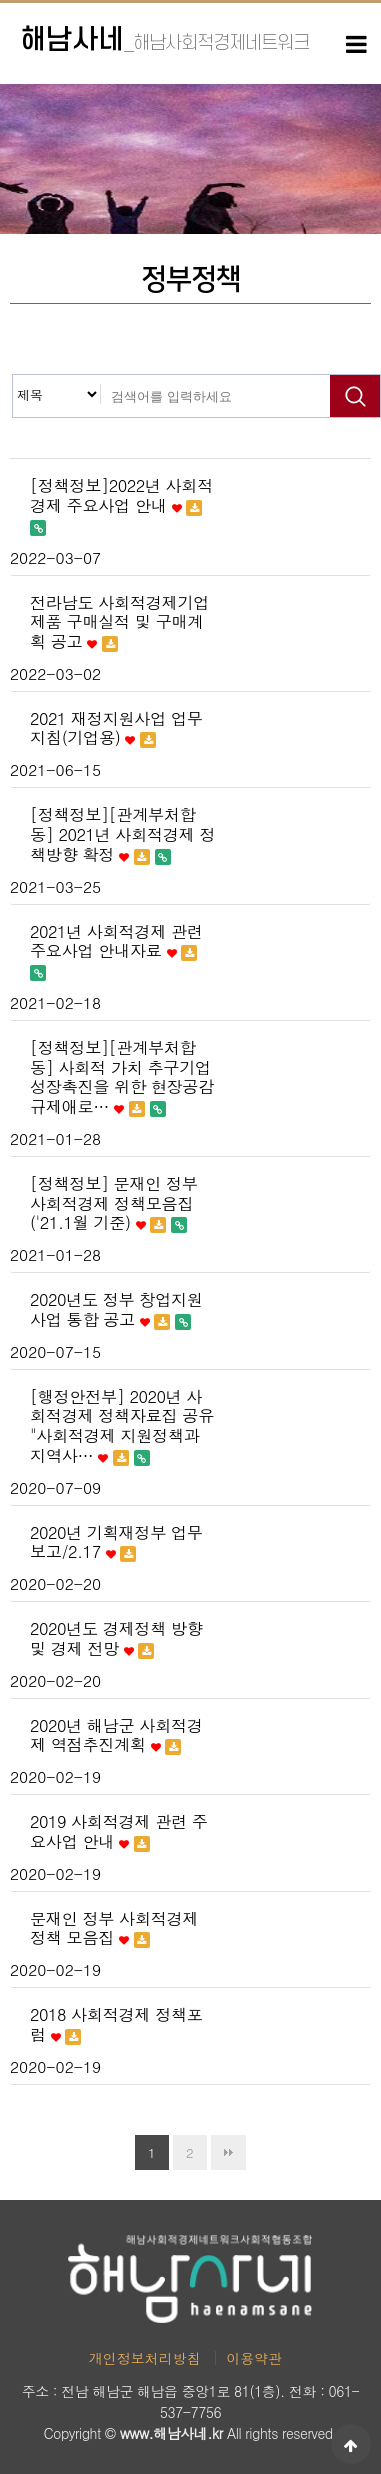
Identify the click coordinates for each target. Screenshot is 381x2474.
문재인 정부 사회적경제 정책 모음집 (114, 1929)
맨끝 (228, 2152)
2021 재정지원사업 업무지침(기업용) (116, 729)
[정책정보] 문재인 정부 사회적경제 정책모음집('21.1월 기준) (114, 1203)
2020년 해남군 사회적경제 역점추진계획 (116, 1736)
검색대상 (13, 375)
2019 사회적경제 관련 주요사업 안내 (119, 1832)
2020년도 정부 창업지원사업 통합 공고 (116, 1310)
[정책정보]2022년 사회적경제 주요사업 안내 (121, 506)
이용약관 (254, 2358)
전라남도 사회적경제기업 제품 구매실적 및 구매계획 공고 (119, 622)
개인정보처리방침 (145, 2358)
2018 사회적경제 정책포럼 (116, 2025)
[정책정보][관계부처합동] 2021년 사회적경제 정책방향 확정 (122, 834)
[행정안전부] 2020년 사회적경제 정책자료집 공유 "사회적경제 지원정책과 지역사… (122, 1426)
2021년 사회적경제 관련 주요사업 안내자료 (116, 952)
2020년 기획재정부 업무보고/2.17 (116, 1543)
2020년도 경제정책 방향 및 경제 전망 (116, 1639)
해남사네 (164, 40)
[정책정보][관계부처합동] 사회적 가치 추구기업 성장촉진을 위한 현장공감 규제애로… (122, 1077)
